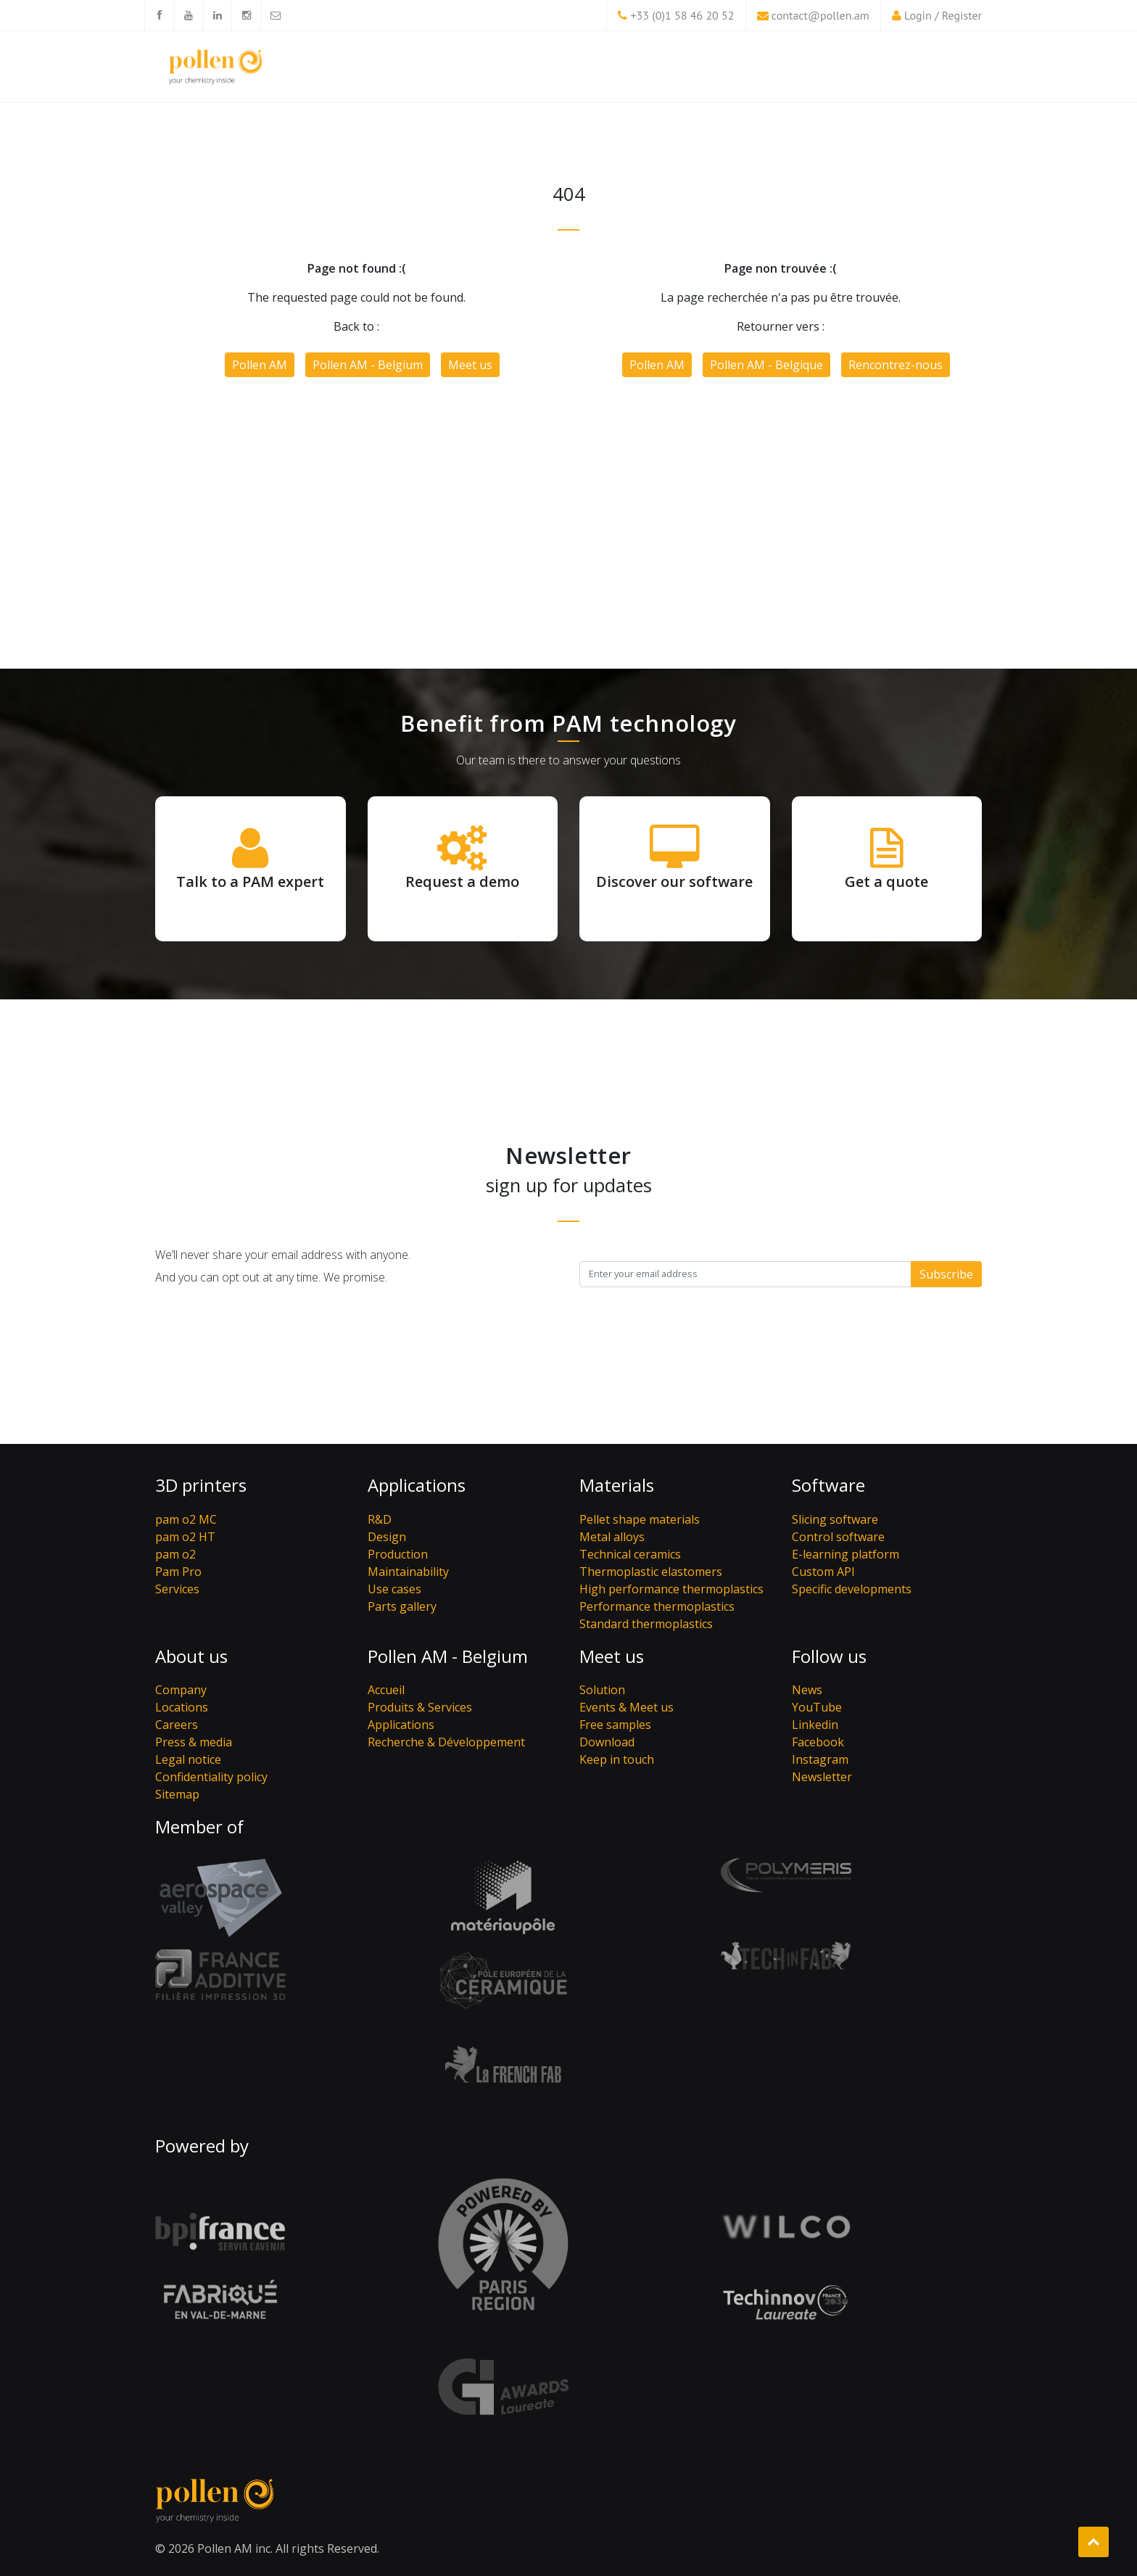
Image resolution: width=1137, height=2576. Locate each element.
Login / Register (943, 15)
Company (181, 1690)
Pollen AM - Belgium (368, 365)
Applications (417, 1485)
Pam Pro (178, 1572)
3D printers (201, 1485)
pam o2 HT (185, 1537)
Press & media (193, 1742)
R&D (380, 1519)
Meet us (470, 365)
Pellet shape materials (639, 1519)
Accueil (386, 1690)
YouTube (817, 1707)
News (807, 1690)
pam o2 (175, 1554)
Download (606, 1742)
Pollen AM (259, 365)
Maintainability (408, 1572)
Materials (616, 1485)
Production (398, 1554)
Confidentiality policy (211, 1777)
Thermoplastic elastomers (650, 1572)
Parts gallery (402, 1606)
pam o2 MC (186, 1519)
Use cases (394, 1589)
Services (177, 1589)
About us (191, 1656)
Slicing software (835, 1519)
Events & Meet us (626, 1707)
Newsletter (822, 1777)
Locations (181, 1707)
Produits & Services (420, 1707)
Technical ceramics (630, 1554)
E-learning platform (845, 1554)
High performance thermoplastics (671, 1589)
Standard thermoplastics (646, 1624)
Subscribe (946, 1274)
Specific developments (851, 1589)
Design (387, 1537)
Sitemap (177, 1794)
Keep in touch (616, 1759)
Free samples (615, 1725)
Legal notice (188, 1759)
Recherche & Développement (446, 1742)
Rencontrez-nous (895, 365)
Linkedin (815, 1725)
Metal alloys (612, 1537)
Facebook (818, 1742)
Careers (176, 1725)
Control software (838, 1537)
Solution (602, 1690)
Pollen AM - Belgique (766, 365)
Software (828, 1485)
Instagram (820, 1759)
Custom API (823, 1572)
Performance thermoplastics (657, 1606)
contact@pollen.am (820, 15)
